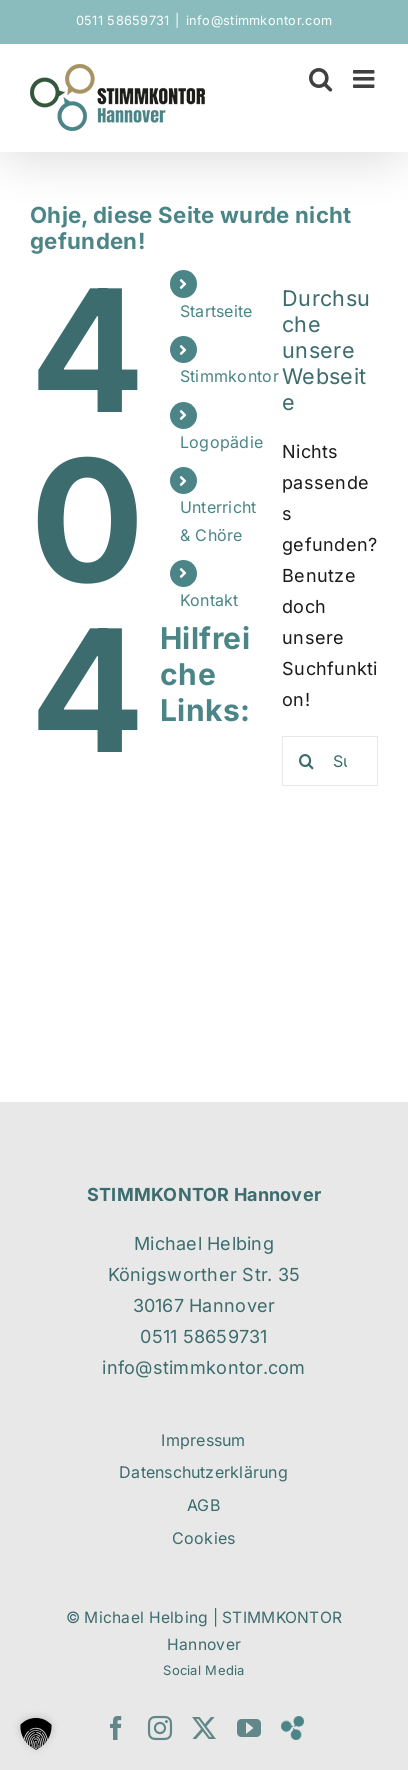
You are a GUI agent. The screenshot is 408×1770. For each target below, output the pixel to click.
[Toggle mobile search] (320, 78)
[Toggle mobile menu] (365, 78)
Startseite (216, 311)
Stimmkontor (229, 376)
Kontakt (209, 600)
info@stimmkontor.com (259, 20)
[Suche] (307, 761)
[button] (36, 1734)
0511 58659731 (123, 20)
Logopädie (221, 442)
